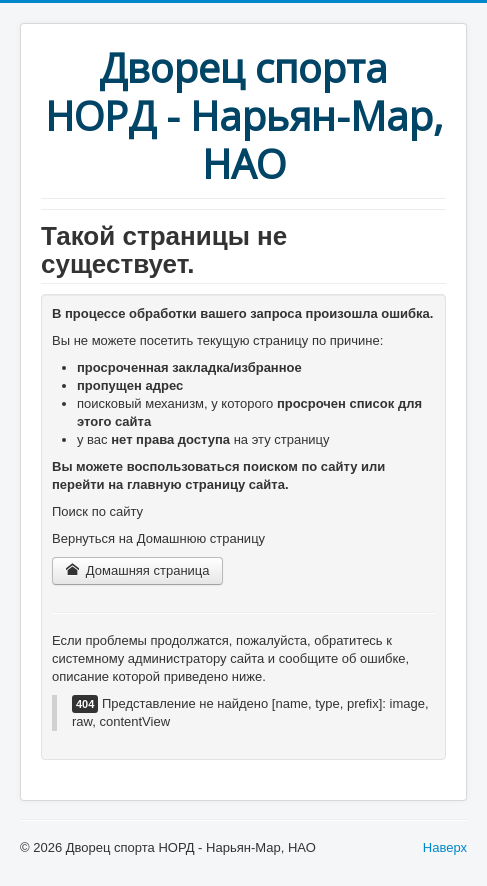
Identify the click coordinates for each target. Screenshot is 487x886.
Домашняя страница (137, 570)
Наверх (445, 847)
